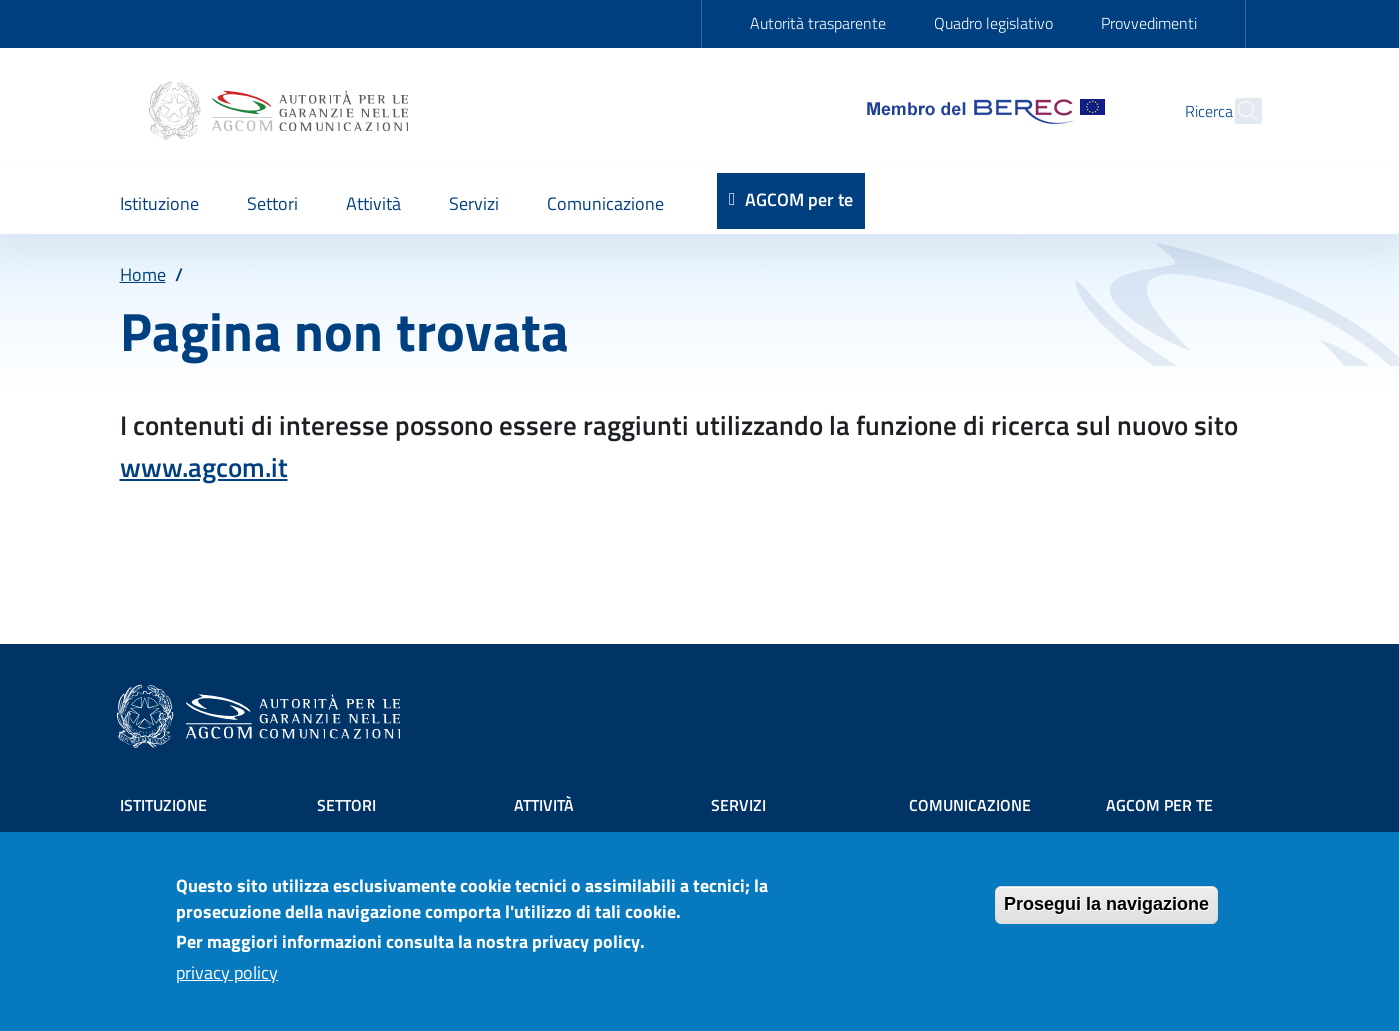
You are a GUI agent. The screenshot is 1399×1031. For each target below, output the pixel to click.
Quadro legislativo (993, 23)
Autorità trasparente (818, 23)
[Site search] (1238, 111)
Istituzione (163, 805)
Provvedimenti (1149, 23)
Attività (544, 805)
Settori (346, 805)
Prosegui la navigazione (1106, 916)
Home (143, 274)
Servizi (738, 805)
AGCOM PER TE (1159, 805)
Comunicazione (970, 805)
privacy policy (227, 983)
